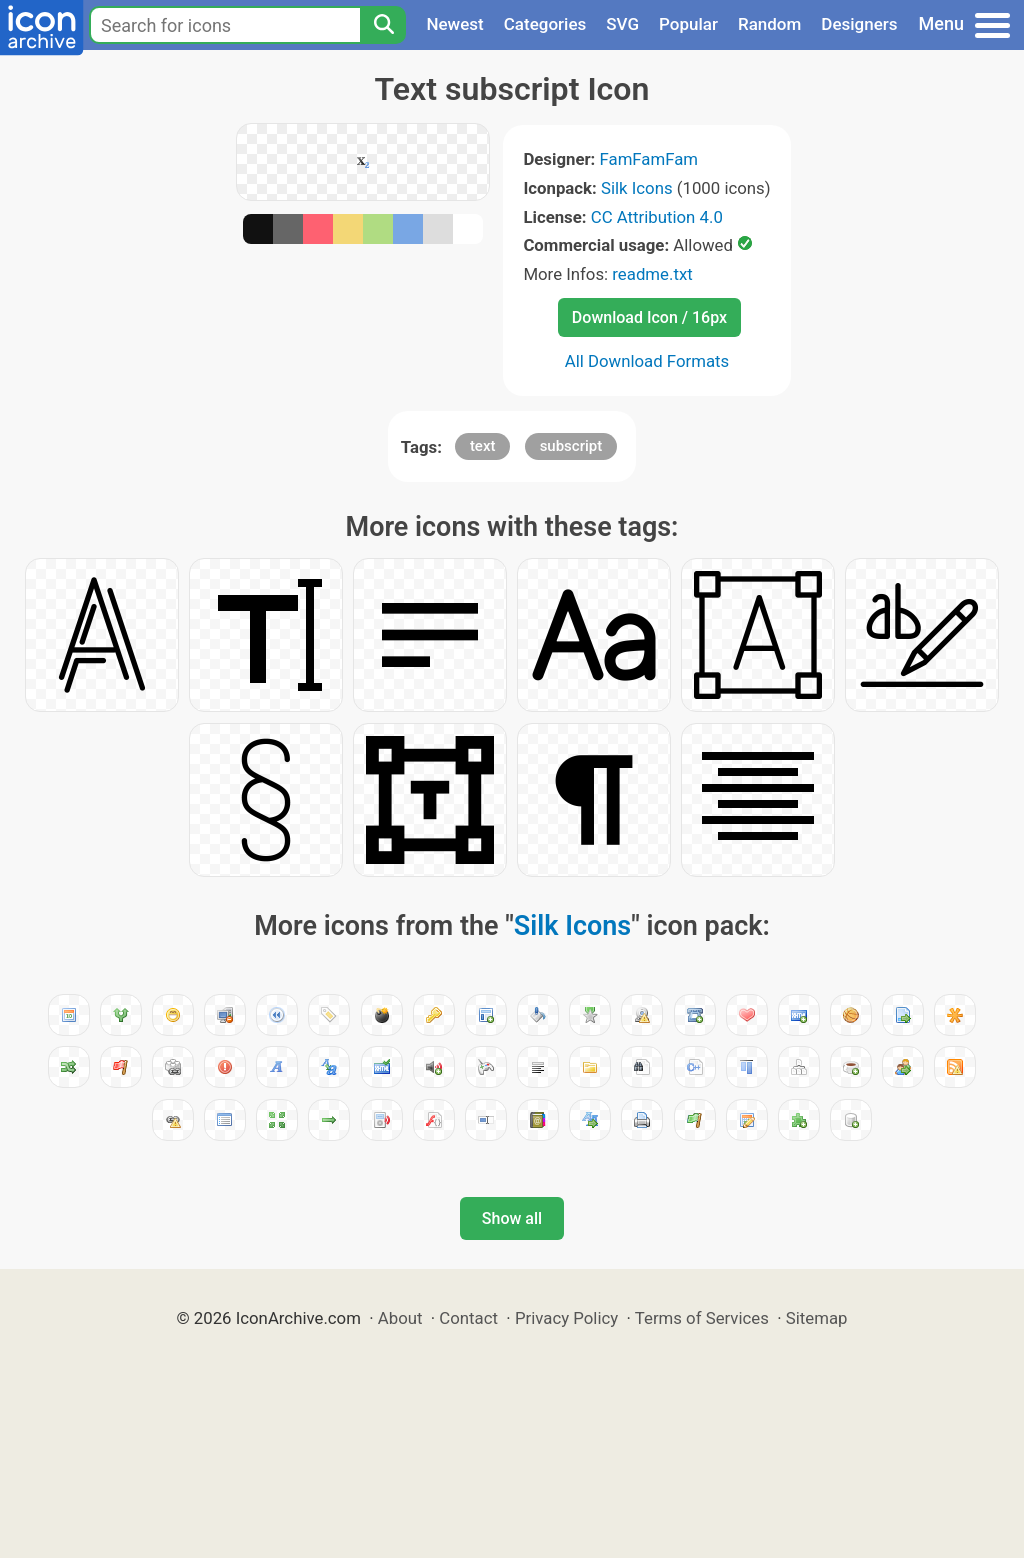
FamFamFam (649, 159)
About (400, 1318)
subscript (571, 446)
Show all (512, 1218)
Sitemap (817, 1318)
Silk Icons (637, 188)
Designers (859, 24)
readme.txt (652, 274)
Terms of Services (702, 1318)
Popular (688, 24)
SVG (622, 24)
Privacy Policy (566, 1318)
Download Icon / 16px (649, 317)
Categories (545, 24)
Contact (468, 1318)
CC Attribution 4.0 (657, 217)
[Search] (383, 25)
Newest (454, 24)
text (483, 446)
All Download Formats (647, 361)
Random (769, 24)
